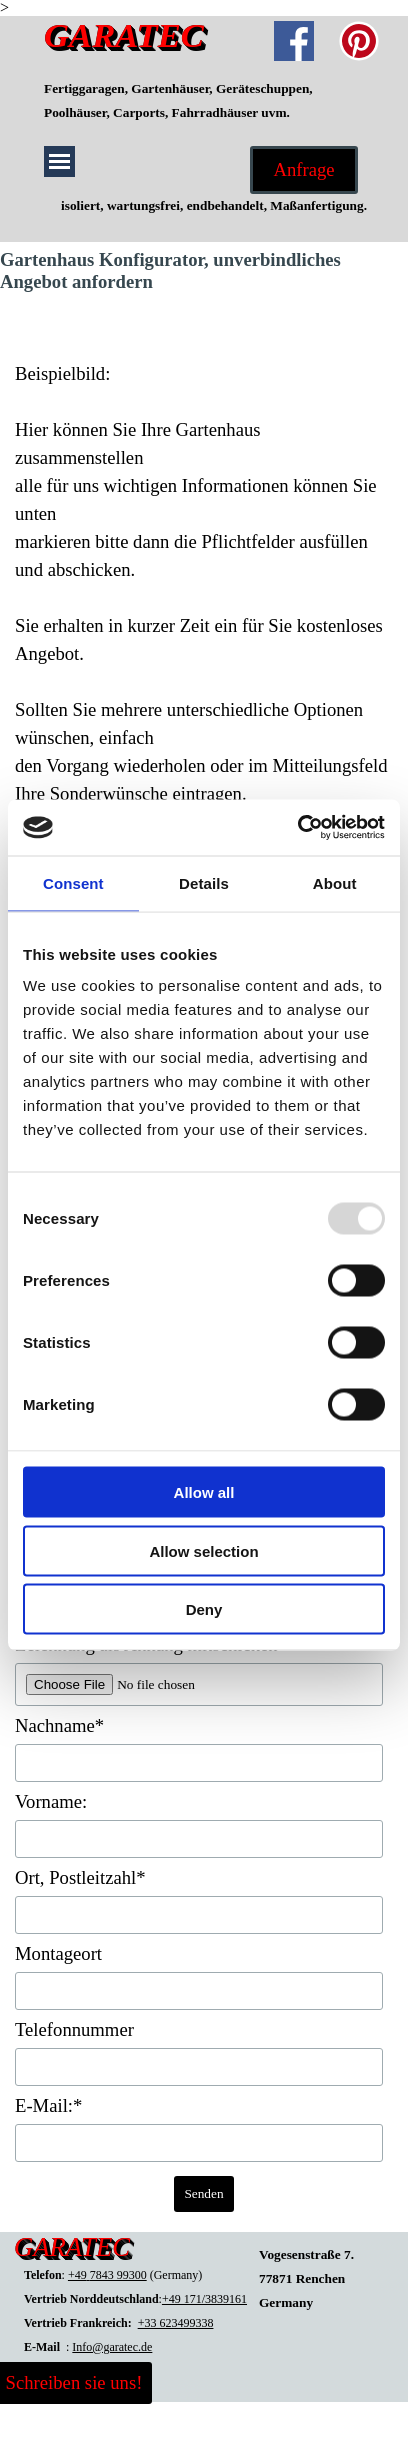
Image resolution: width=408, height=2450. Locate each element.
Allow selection (203, 1550)
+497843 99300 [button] (107, 2275)
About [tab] (335, 882)
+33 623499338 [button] (176, 2323)
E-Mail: (48, 2105)
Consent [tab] (73, 882)
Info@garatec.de (112, 2347)
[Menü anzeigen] (59, 161)
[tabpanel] (204, 100)
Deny (204, 1609)
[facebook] (294, 41)
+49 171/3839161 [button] (204, 2299)
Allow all (204, 1492)
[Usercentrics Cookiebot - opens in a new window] (297, 828)
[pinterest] (359, 41)
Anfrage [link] (303, 169)
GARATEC (124, 35)
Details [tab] (204, 882)
